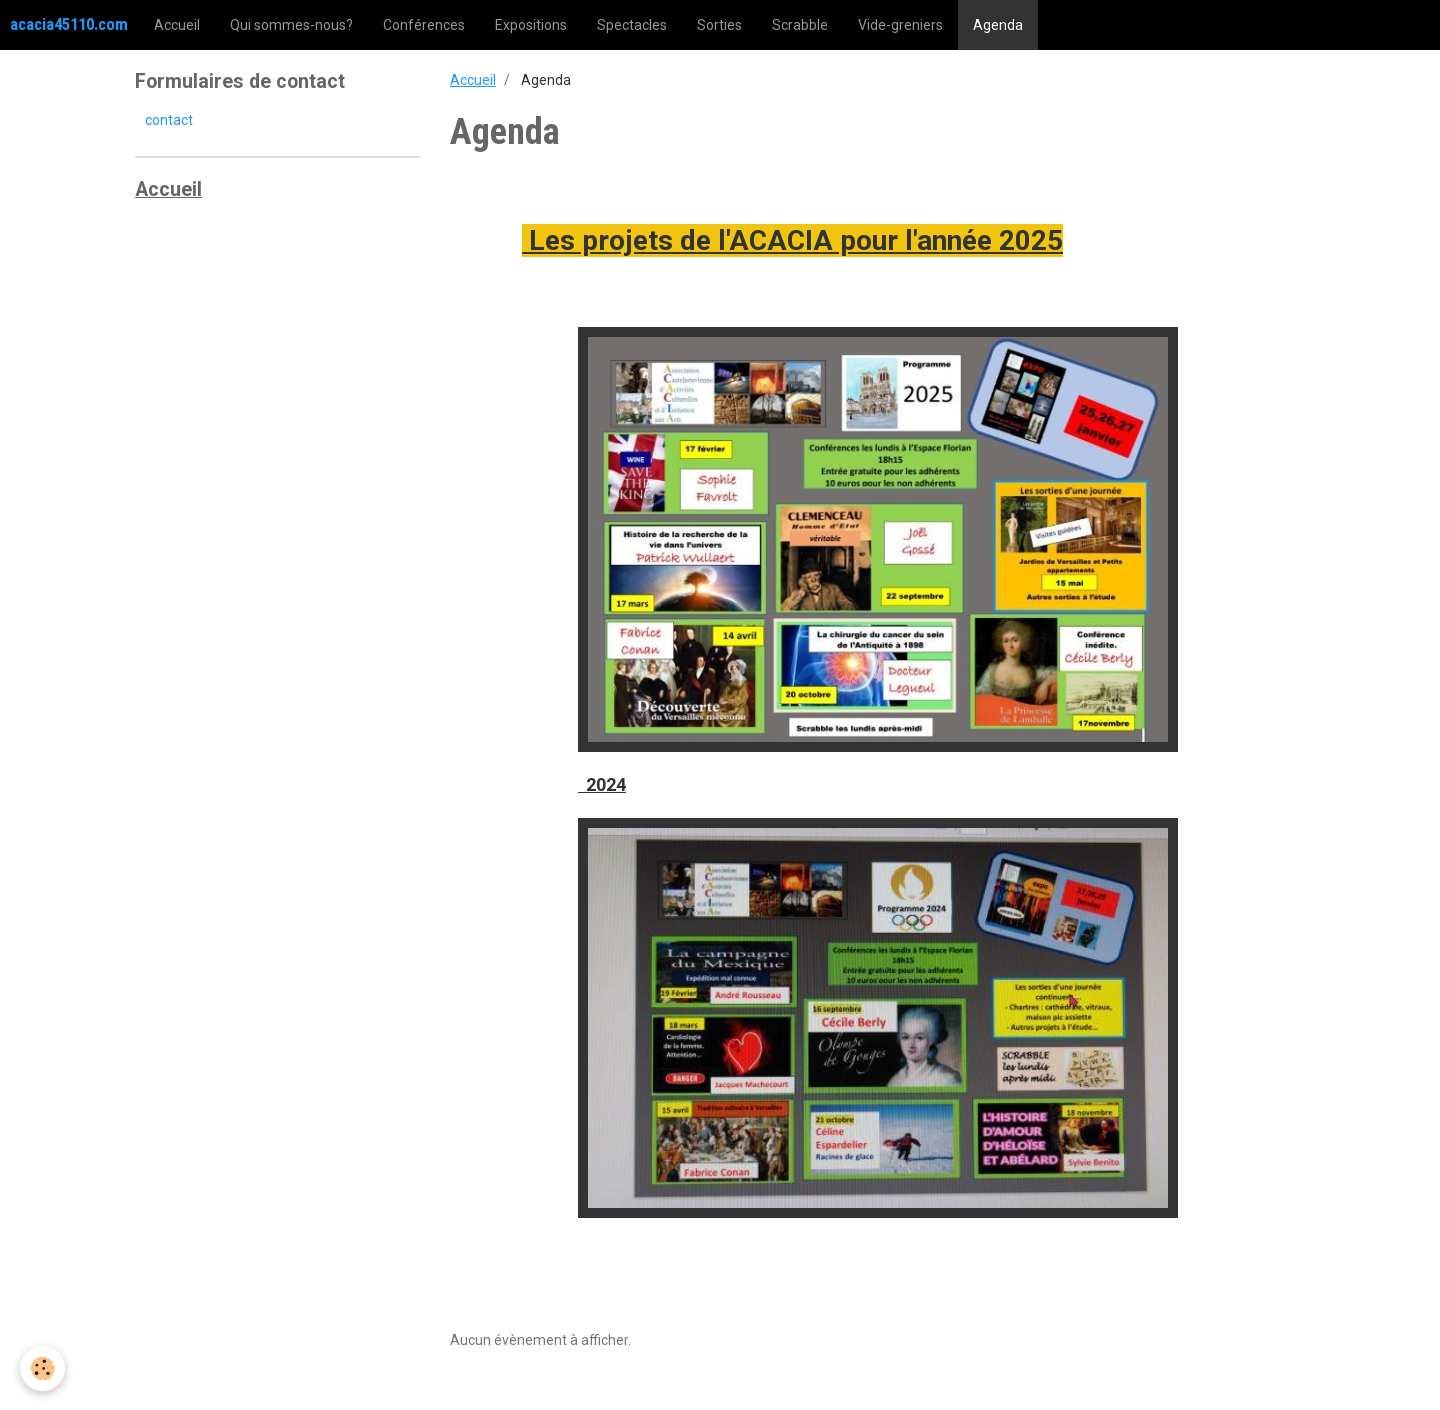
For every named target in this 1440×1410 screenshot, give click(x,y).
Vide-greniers (900, 25)
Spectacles (632, 25)
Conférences (424, 25)
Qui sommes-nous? (291, 25)
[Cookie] (42, 1368)
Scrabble (800, 25)
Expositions (531, 25)
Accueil (177, 25)
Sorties (719, 25)
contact (169, 120)
